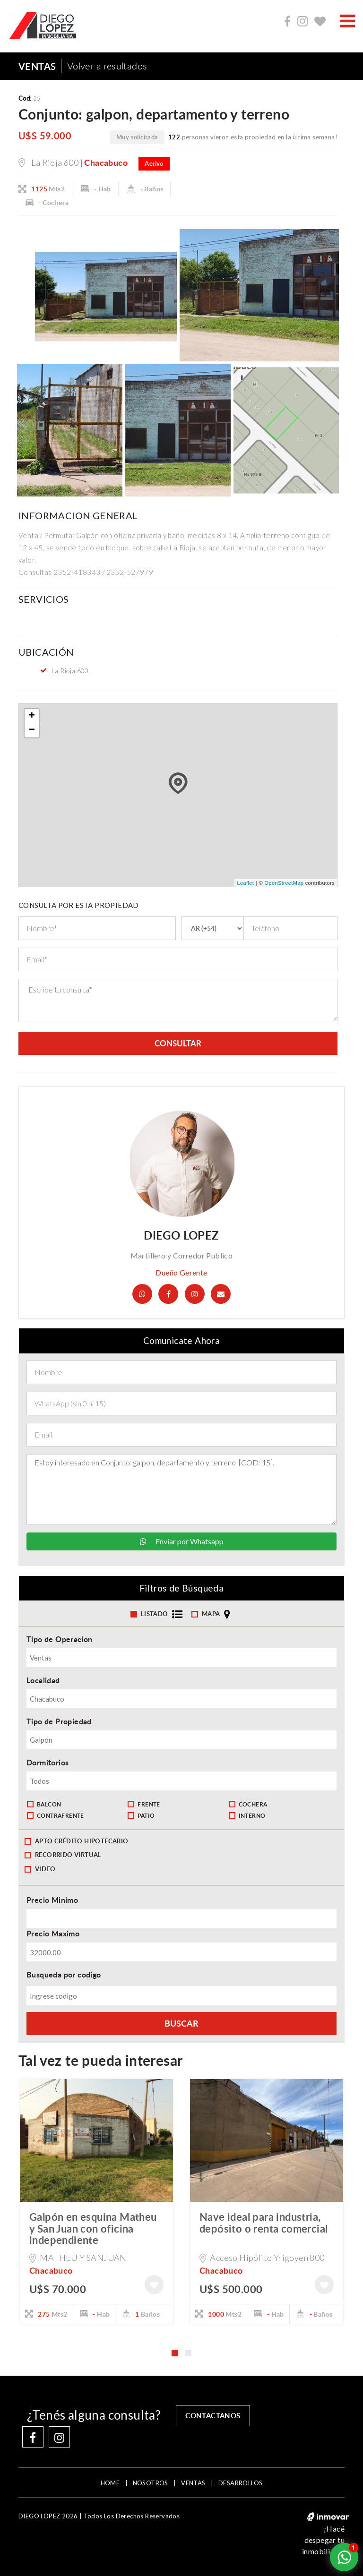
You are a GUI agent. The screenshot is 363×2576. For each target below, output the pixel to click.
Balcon (44, 1805)
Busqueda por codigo (63, 1975)
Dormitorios (47, 1762)
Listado (157, 1615)
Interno (247, 1816)
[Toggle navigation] (347, 20)
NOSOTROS (150, 2483)
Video (40, 1869)
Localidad (43, 1680)
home (110, 2483)
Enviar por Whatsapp (182, 1541)
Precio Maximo (52, 1934)
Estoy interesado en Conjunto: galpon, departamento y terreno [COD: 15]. (181, 1490)
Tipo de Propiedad (59, 1721)
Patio (141, 1816)
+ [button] (32, 716)
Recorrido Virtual (63, 1855)
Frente (144, 1805)
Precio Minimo (52, 1900)
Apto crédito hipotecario (77, 1841)
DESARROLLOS (240, 2483)
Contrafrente (55, 1816)
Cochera (248, 1805)
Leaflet (245, 883)
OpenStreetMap (283, 883)
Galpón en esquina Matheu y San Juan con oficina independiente (93, 2229)
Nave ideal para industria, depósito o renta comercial (263, 2223)
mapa (212, 1615)
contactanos (216, 2415)
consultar (178, 1043)
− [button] (32, 730)
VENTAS (193, 2483)
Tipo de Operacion (59, 1639)
